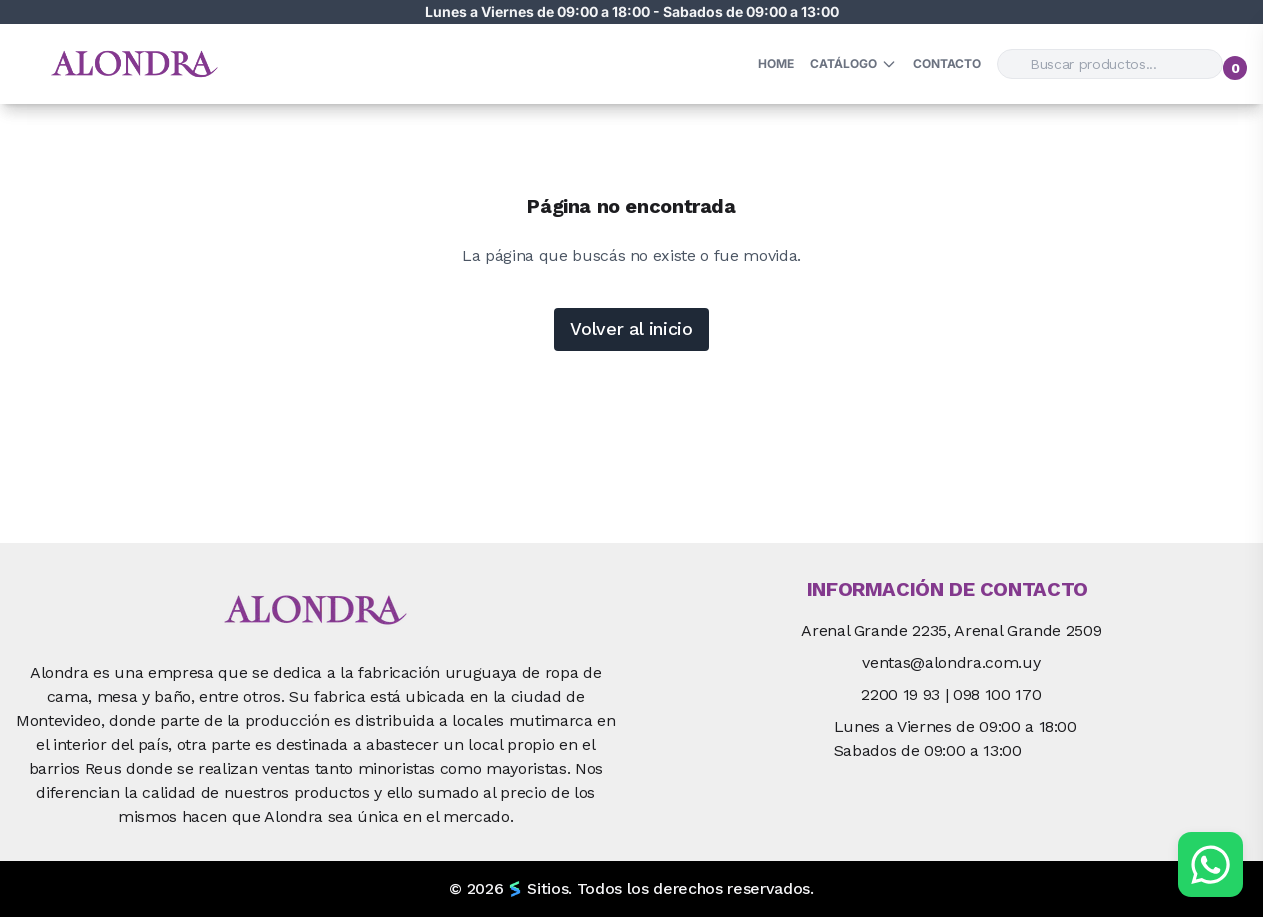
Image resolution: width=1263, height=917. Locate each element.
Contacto (947, 63)
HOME (776, 63)
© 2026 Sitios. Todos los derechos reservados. (631, 888)
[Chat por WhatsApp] (1210, 864)
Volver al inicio (631, 328)
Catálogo (853, 64)
